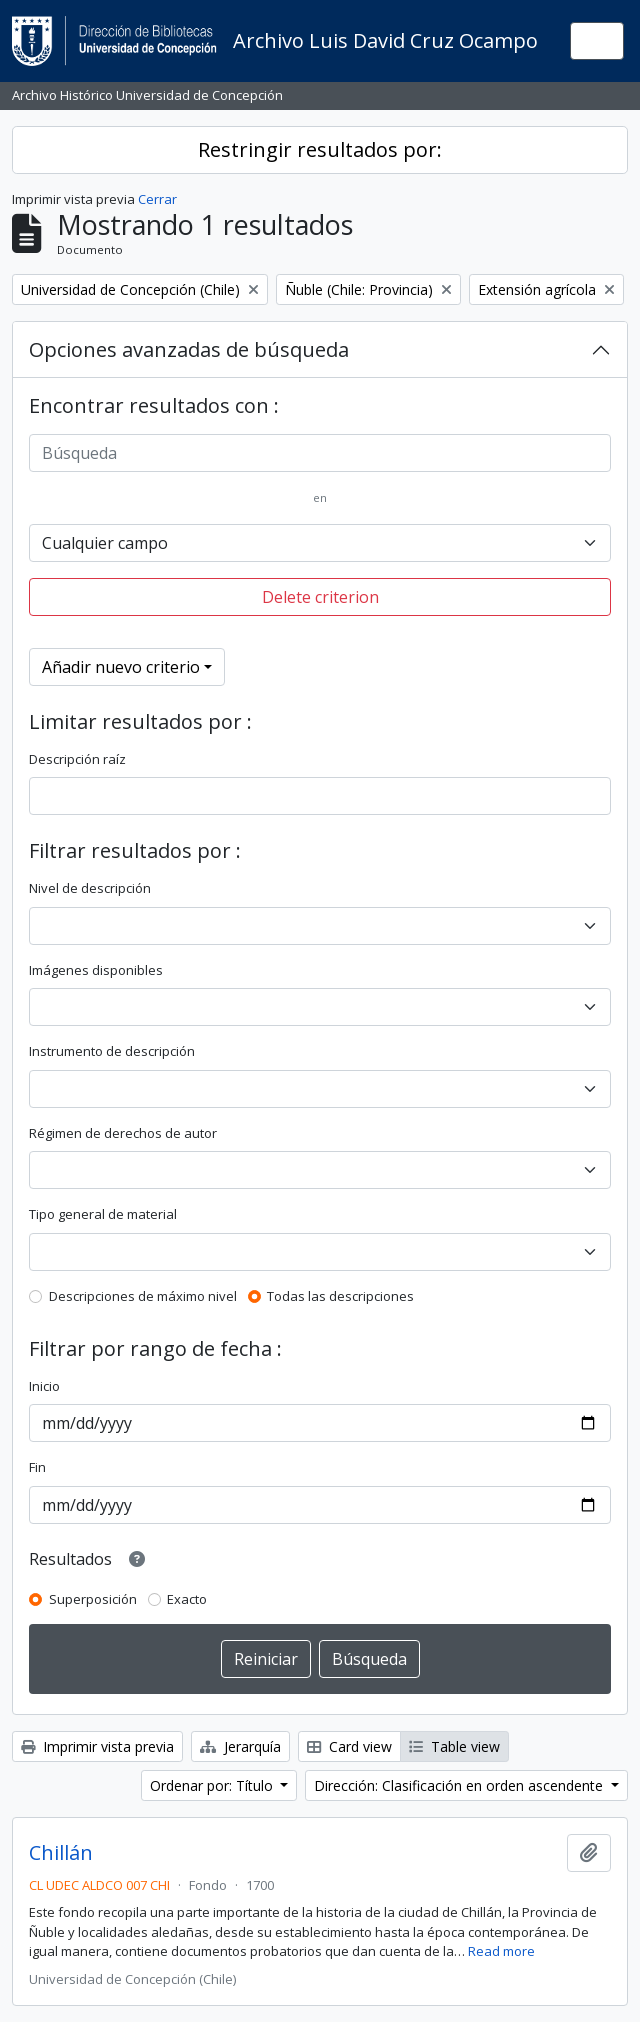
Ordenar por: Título (213, 1785)
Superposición (93, 1599)
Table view (454, 1746)
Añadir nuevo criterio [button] (121, 667)
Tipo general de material (103, 1214)
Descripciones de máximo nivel (143, 1296)
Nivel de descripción (90, 888)
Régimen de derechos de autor (123, 1133)
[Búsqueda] (320, 453)
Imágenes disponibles (96, 970)
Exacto (187, 1599)
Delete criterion (320, 597)
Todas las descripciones (340, 1296)
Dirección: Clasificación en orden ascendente (460, 1785)
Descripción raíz (77, 759)
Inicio (44, 1386)
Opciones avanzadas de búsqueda (189, 349)
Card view (349, 1746)
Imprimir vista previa (97, 1746)
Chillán (61, 1853)
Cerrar (157, 199)
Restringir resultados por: (320, 149)
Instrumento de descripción (112, 1051)
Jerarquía (240, 1746)
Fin (37, 1467)
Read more (501, 1951)
